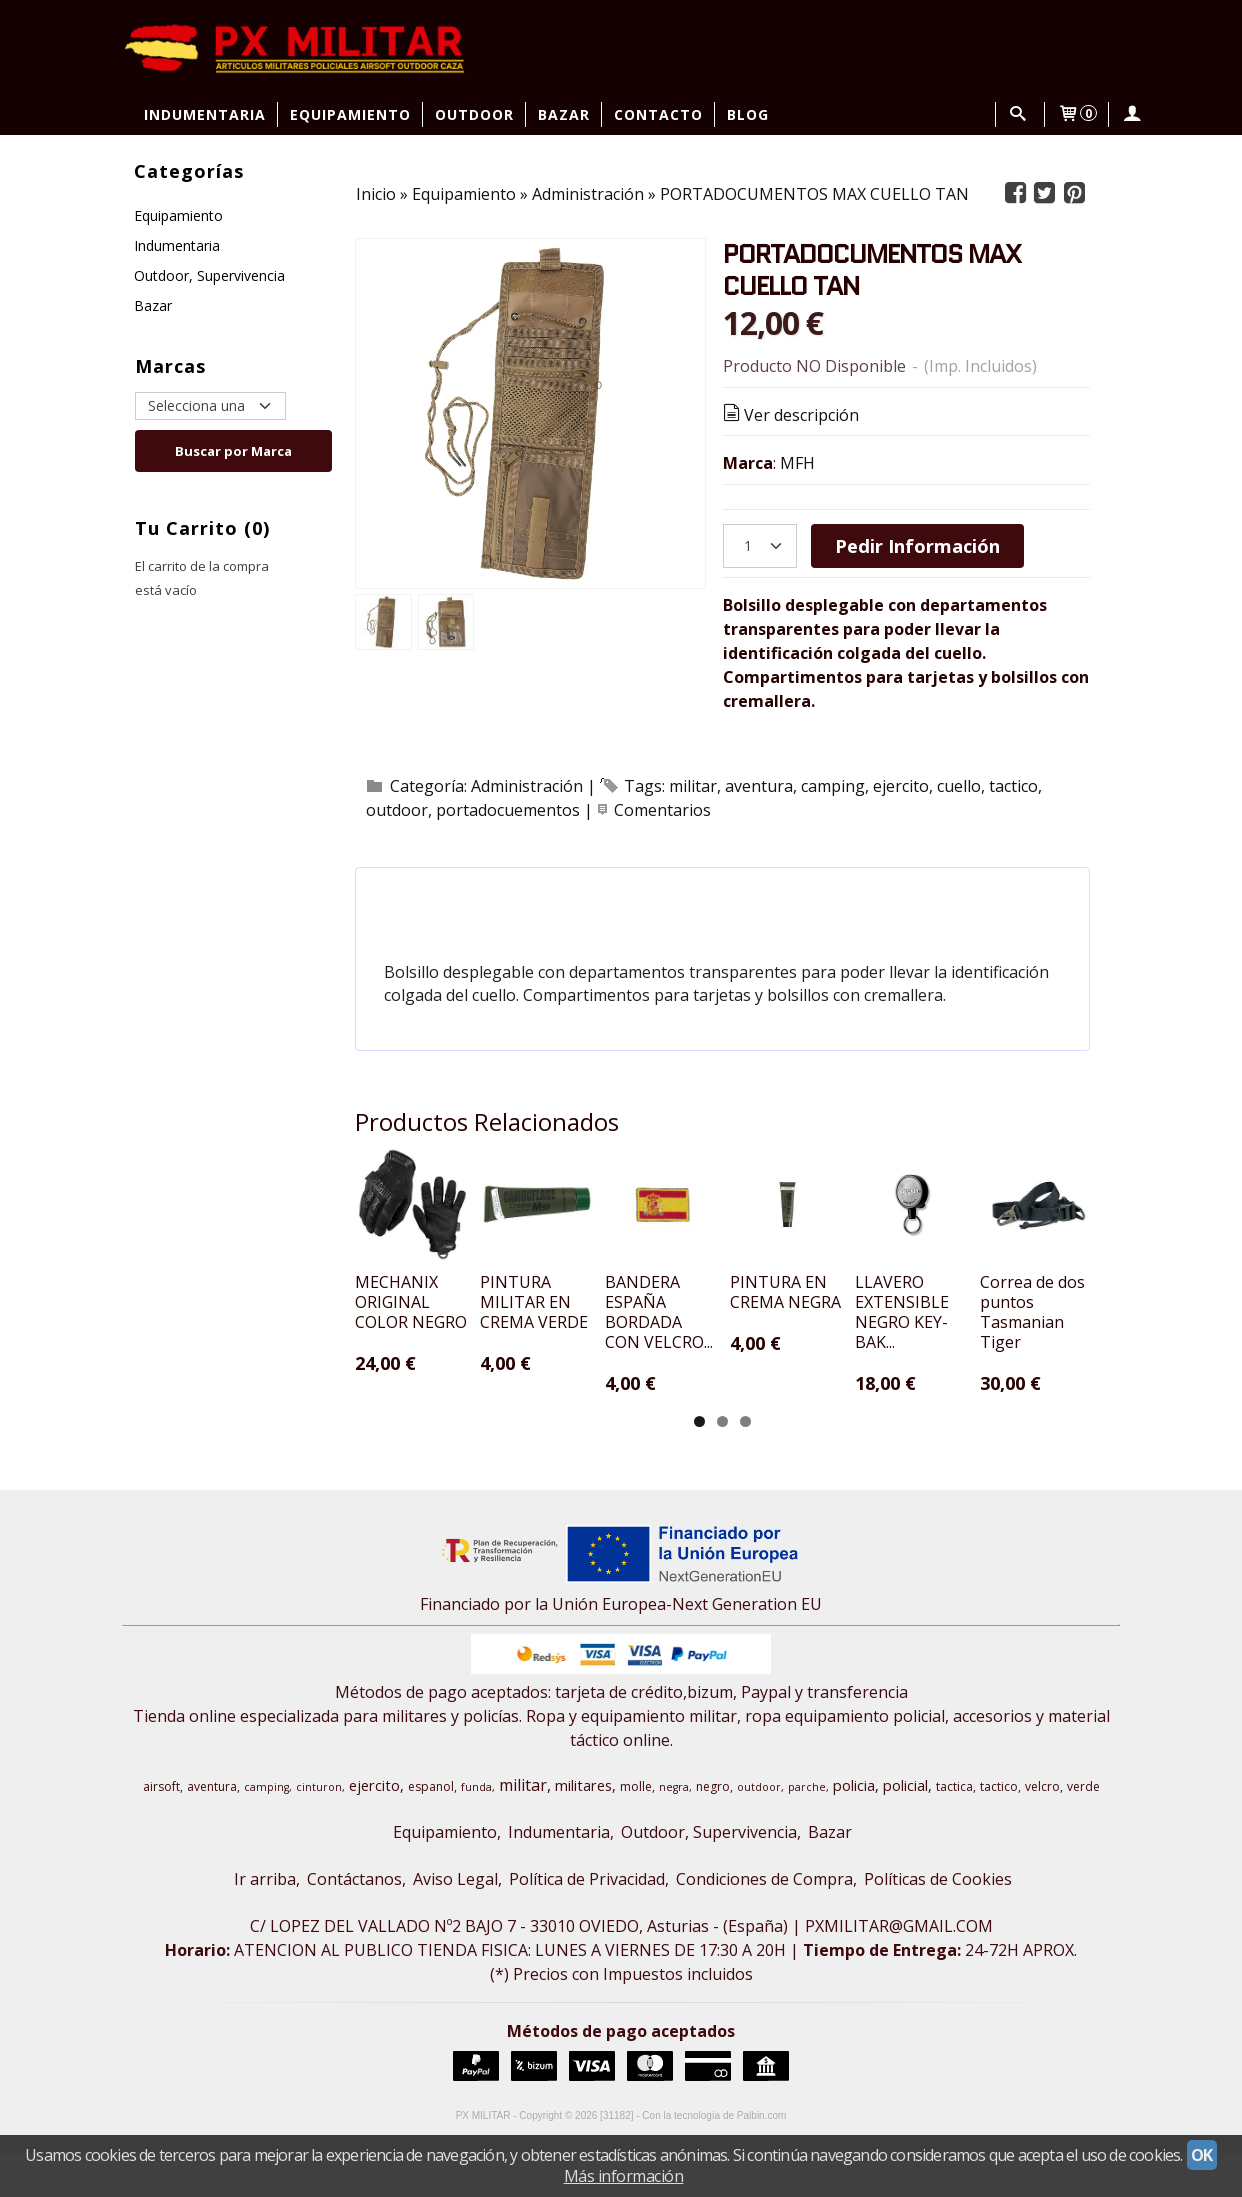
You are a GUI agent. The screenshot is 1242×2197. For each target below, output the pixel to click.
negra (674, 1831)
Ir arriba (265, 1923)
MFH (797, 463)
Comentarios (662, 810)
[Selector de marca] (210, 406)
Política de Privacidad (587, 1923)
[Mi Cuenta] (1132, 114)
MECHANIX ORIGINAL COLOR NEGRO (436, 1356)
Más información (624, 2176)
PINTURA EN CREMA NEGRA (999, 1356)
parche (807, 1831)
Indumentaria (205, 114)
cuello (959, 786)
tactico (1013, 786)
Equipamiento (350, 114)
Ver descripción (790, 415)
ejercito (901, 786)
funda (476, 1831)
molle (636, 1830)
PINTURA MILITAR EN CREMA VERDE (627, 1356)
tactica (954, 1830)
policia (854, 1829)
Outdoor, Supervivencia (209, 275)
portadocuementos (508, 810)
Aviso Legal (455, 1923)
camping (833, 786)
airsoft (161, 1830)
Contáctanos (354, 1923)
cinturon (319, 1831)
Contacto (658, 114)
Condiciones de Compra (764, 1923)
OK (1202, 2155)
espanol (431, 1830)
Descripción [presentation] (457, 892)
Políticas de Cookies (938, 1923)
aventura (759, 786)
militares (583, 1829)
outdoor (397, 810)
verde (1083, 1830)
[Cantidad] (760, 546)
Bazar (564, 114)
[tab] (457, 893)
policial (905, 1829)
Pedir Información (917, 545)
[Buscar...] (1018, 114)
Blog (748, 114)
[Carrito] (1077, 114)
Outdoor (474, 114)
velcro (1042, 1830)
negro (713, 1830)
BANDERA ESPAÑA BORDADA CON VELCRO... (803, 1366)
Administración (527, 786)
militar (693, 786)
